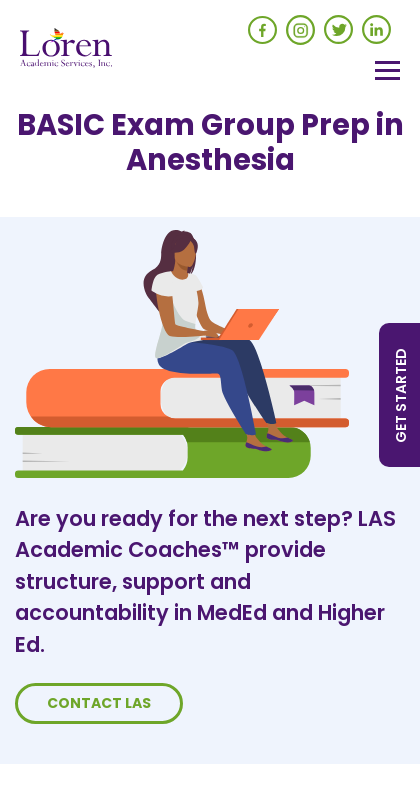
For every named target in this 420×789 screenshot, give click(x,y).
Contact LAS (99, 703)
